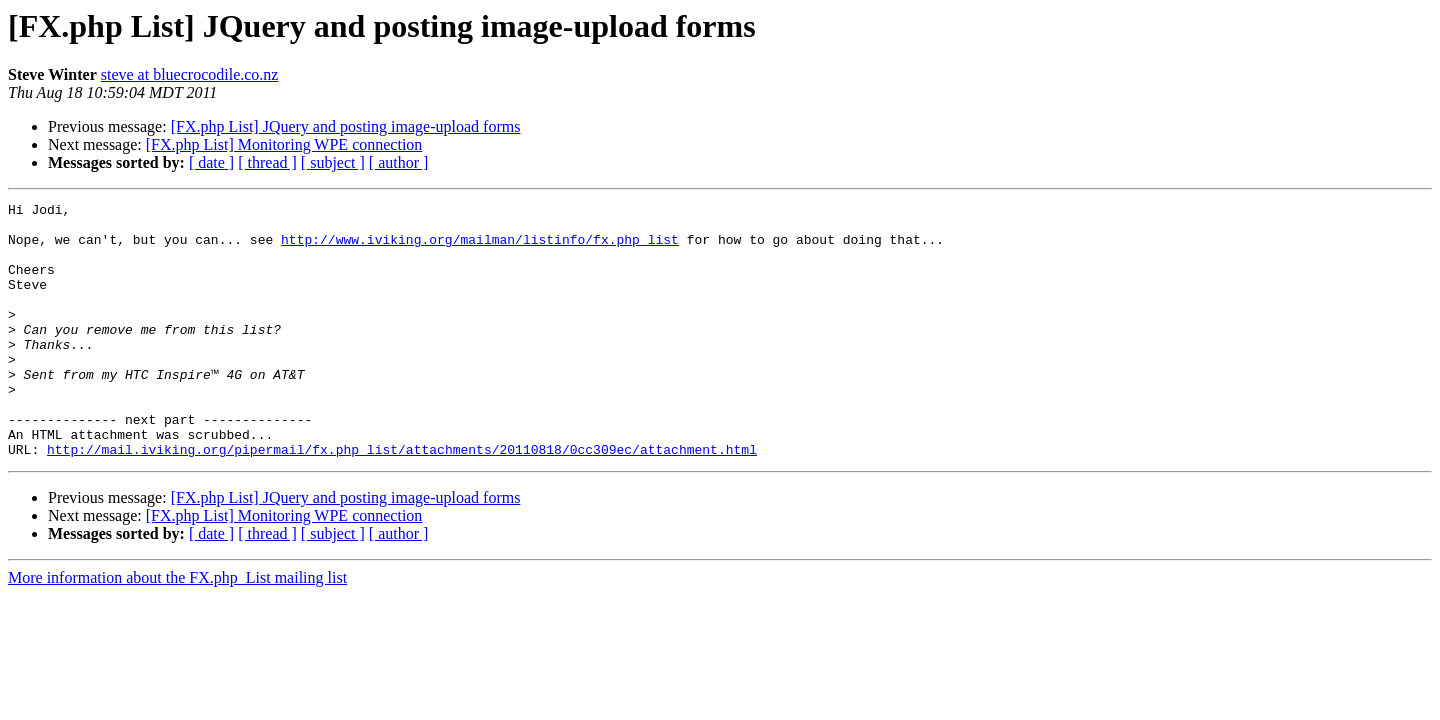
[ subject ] (333, 162)
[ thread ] (267, 162)
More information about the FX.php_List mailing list (177, 628)
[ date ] (211, 162)
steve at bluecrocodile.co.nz (190, 74)
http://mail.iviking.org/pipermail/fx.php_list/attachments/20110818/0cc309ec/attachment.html (402, 500)
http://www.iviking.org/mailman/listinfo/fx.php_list (480, 248)
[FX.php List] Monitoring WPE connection (284, 144)
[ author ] (399, 162)
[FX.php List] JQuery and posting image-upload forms (346, 126)
